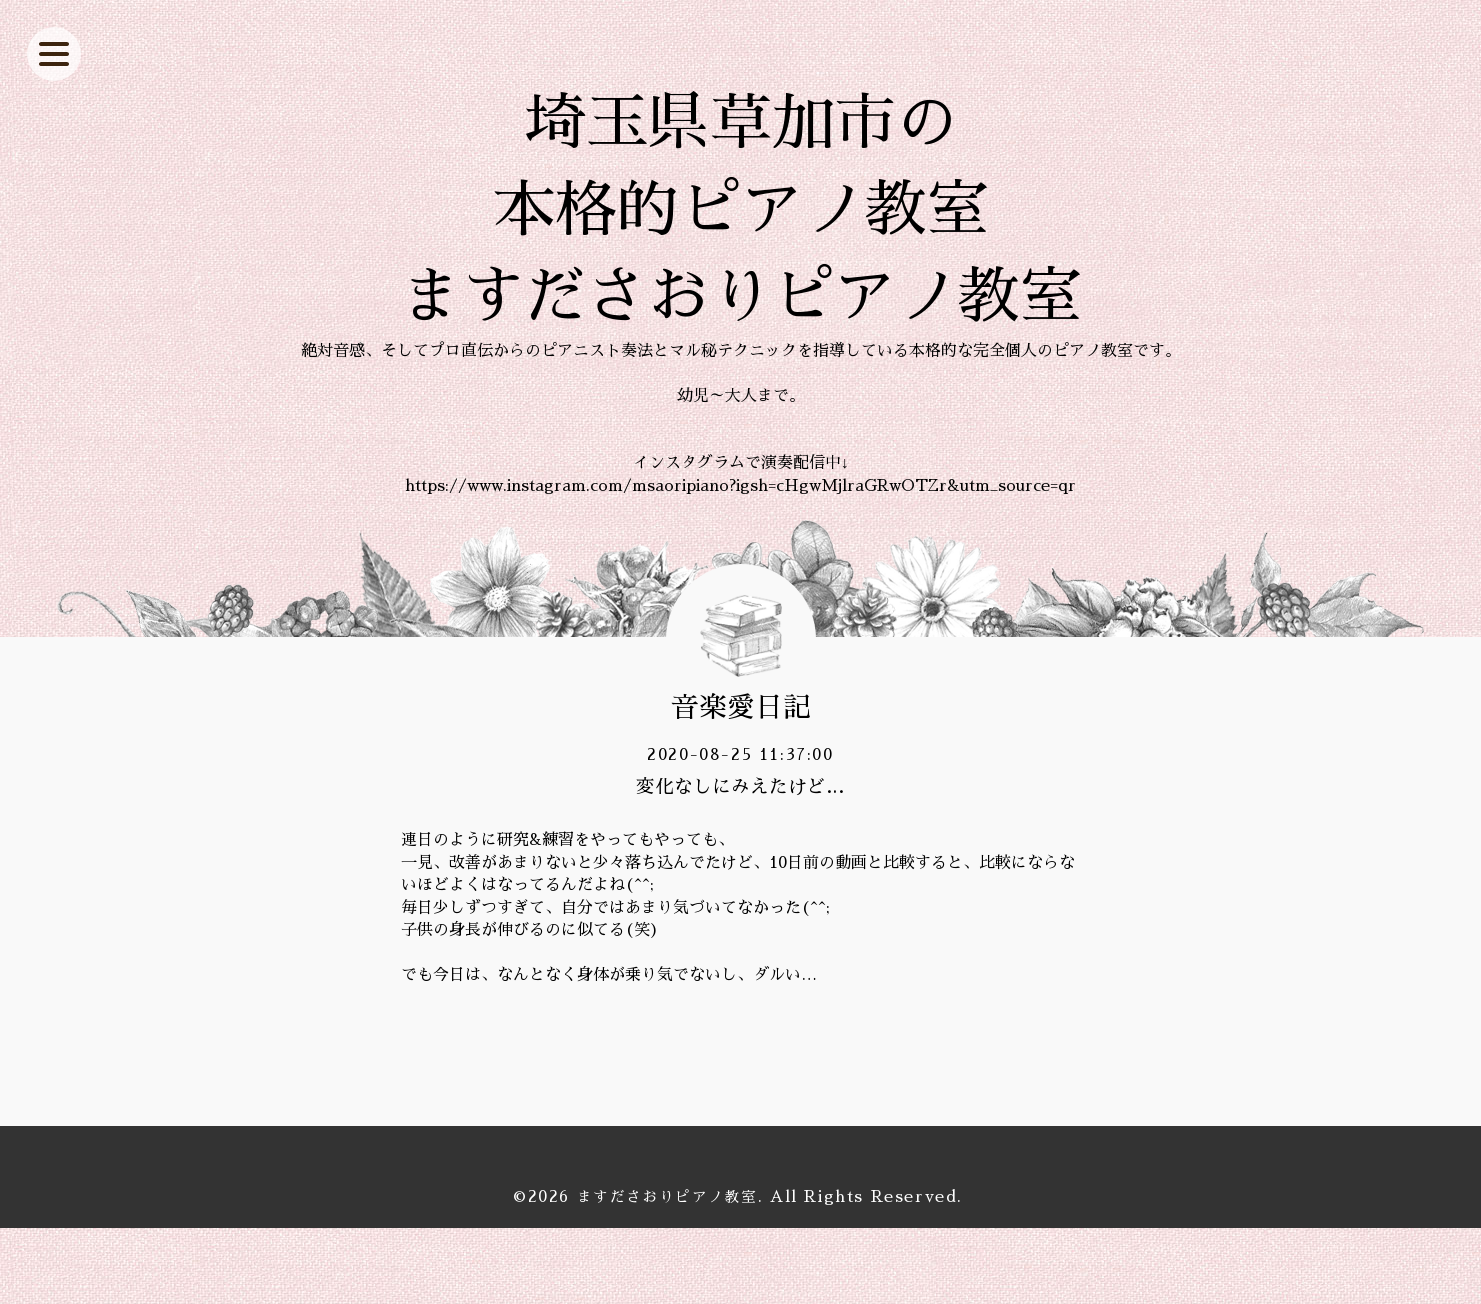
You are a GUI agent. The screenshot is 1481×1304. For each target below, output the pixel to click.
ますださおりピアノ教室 (667, 1273)
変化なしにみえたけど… (740, 863)
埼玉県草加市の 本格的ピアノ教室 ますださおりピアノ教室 (741, 248)
